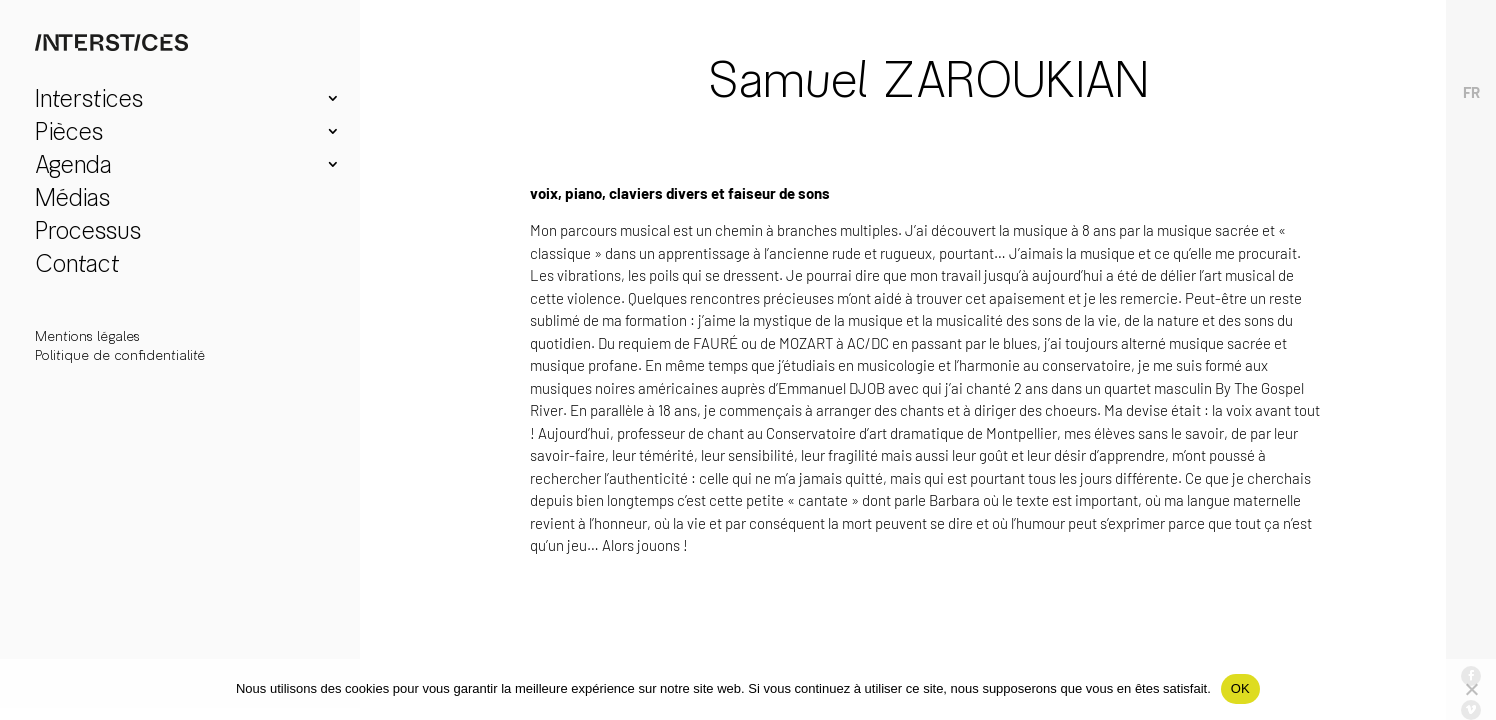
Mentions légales (87, 336)
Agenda (73, 167)
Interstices (89, 101)
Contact (77, 266)
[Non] (1471, 689)
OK (1240, 688)
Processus (88, 233)
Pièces (69, 134)
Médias (72, 200)
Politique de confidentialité (120, 355)
